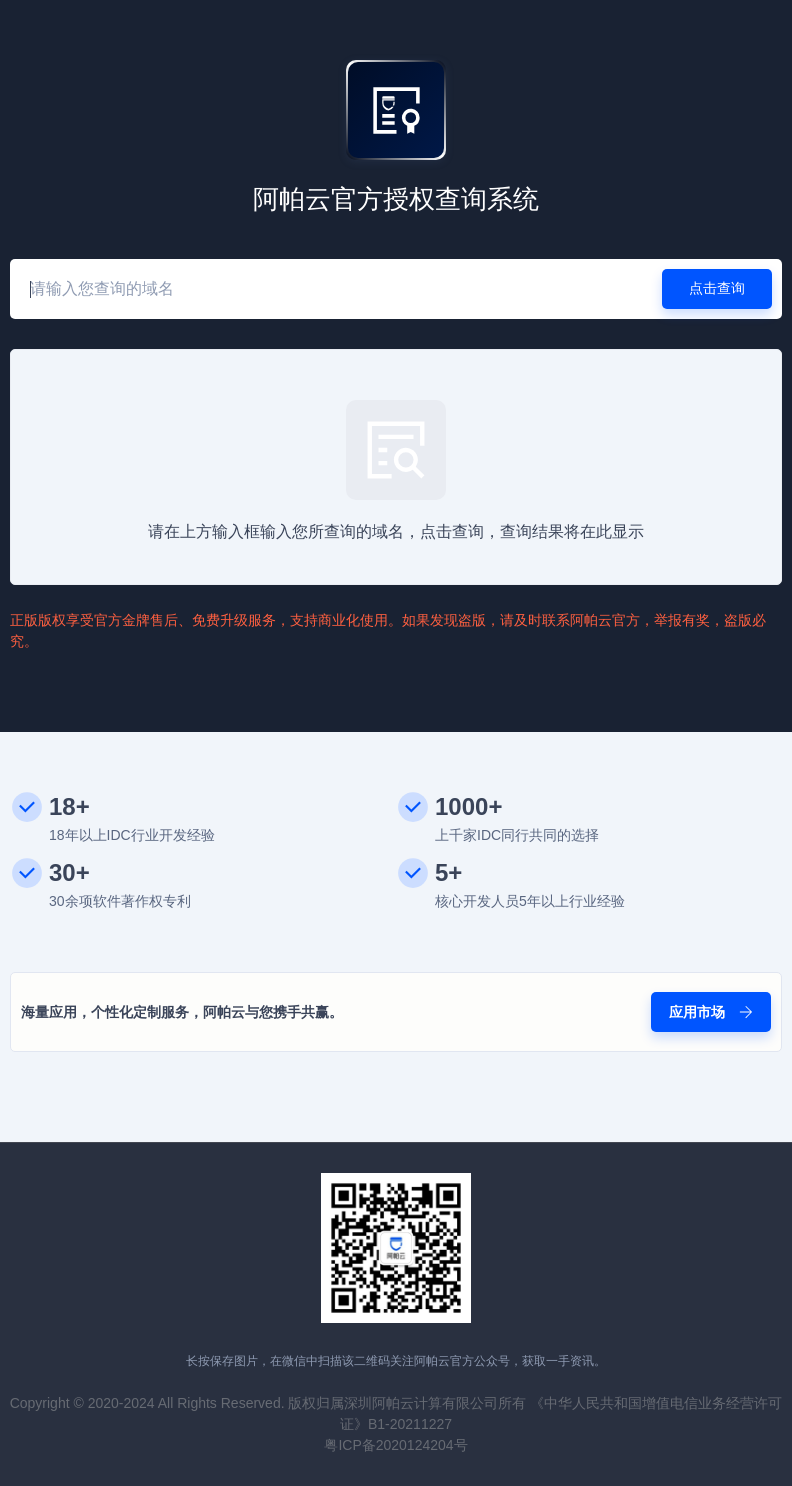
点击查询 (717, 288)
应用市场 (711, 1012)
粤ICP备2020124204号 (395, 1445)
